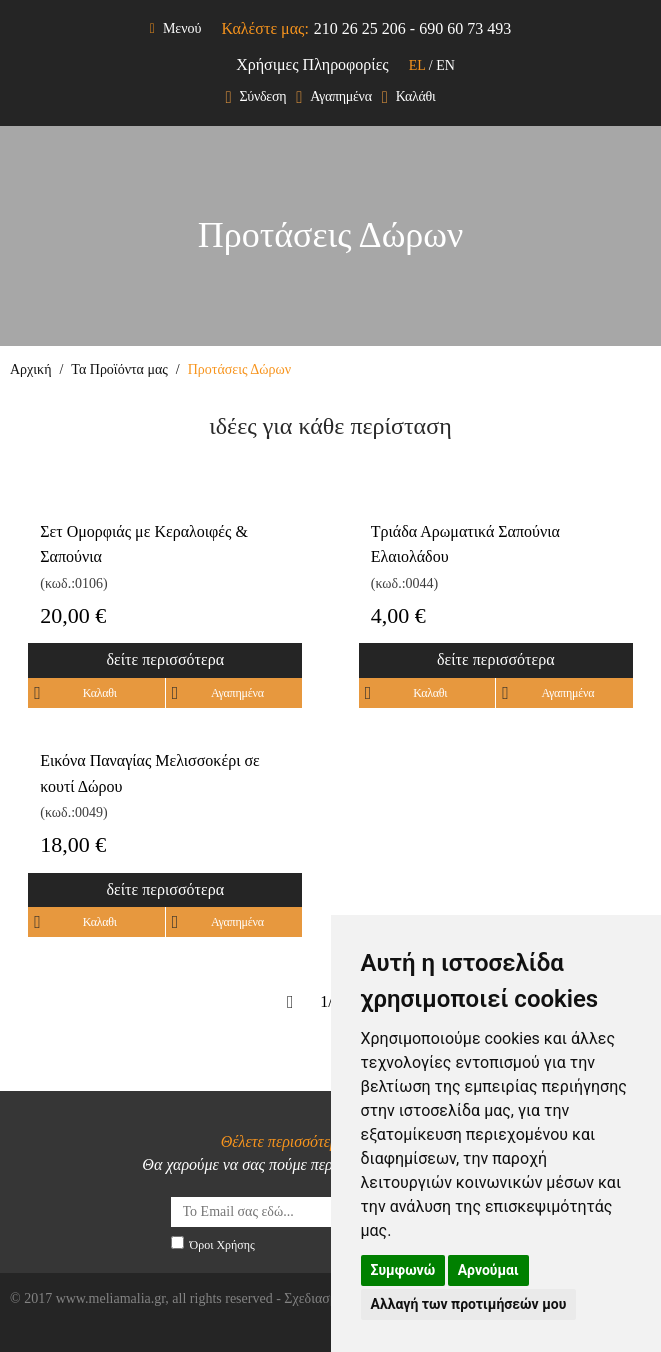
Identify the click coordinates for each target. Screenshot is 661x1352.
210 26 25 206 (360, 28)
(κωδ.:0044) (404, 583)
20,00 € (73, 615)
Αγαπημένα (334, 97)
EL (417, 65)
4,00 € (398, 615)
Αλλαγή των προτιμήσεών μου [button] (469, 1304)
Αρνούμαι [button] (488, 1270)
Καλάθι (409, 97)
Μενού (176, 28)
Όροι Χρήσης (222, 1245)
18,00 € (73, 844)
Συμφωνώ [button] (403, 1270)
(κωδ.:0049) (73, 812)
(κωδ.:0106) (73, 583)
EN (445, 65)
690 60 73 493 (465, 28)
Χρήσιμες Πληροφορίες (312, 64)
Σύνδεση (255, 97)
